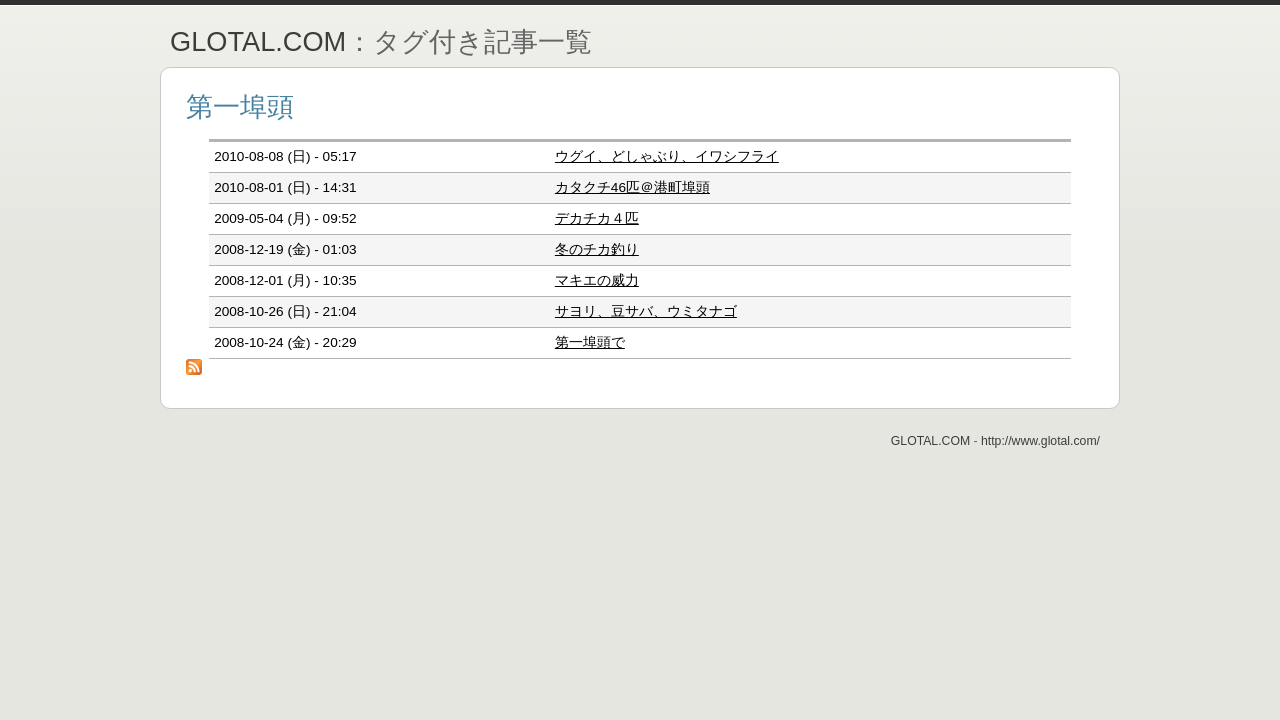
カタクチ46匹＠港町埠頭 (632, 187)
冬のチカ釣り (597, 249)
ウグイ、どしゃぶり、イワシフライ (667, 156)
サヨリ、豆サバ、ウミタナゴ (646, 311)
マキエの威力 (597, 280)
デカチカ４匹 (597, 218)
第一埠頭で (590, 342)
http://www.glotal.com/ (1040, 441)
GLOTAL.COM (258, 41)
